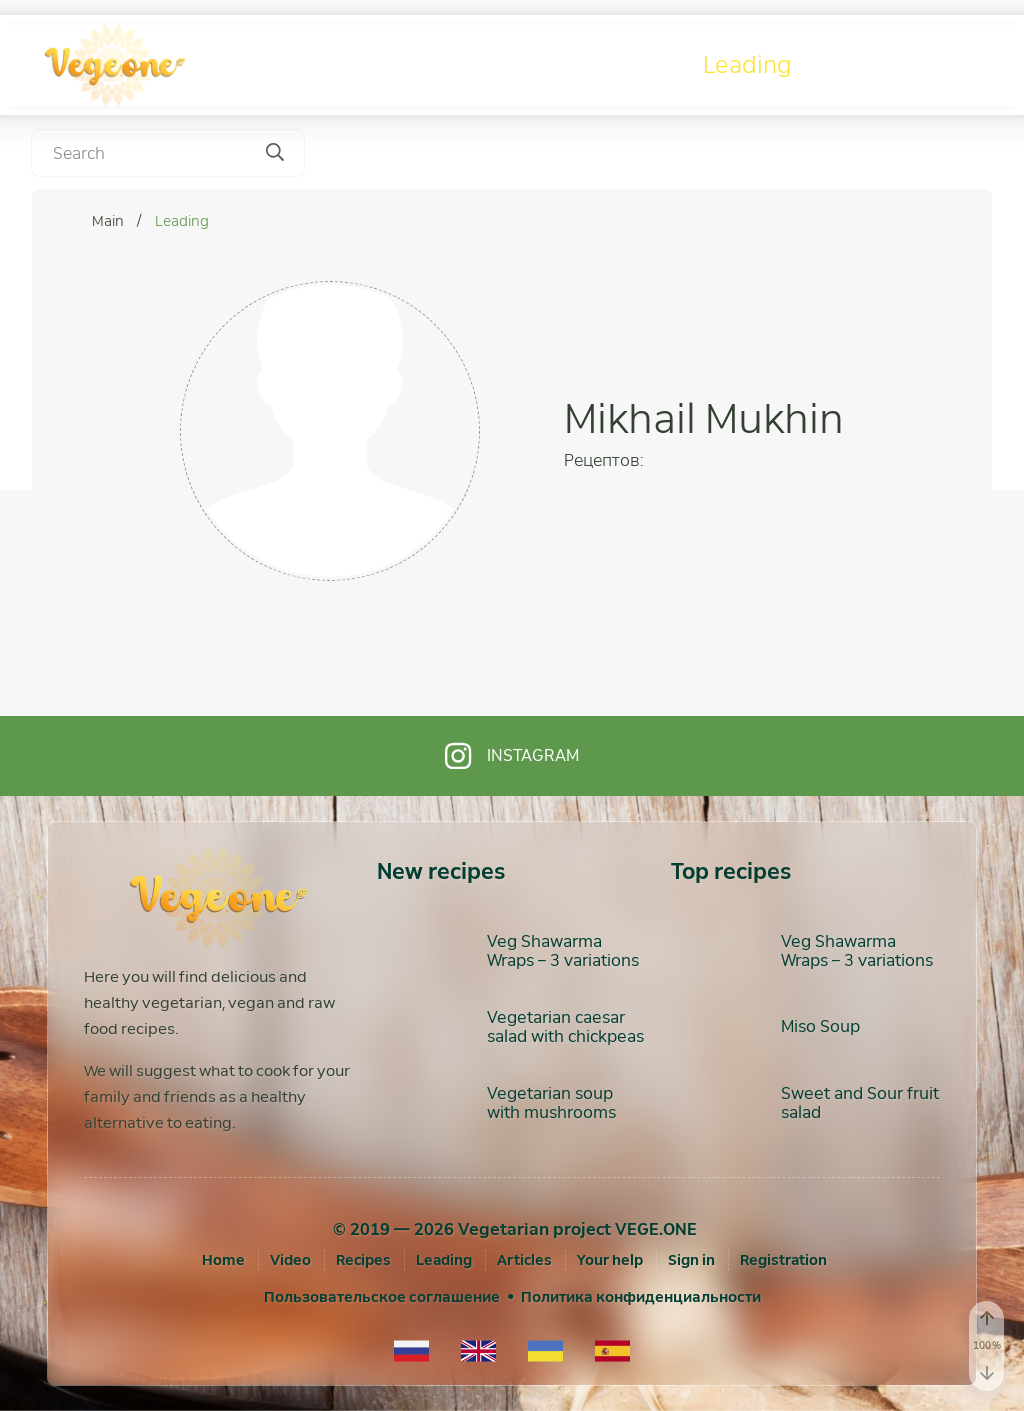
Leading (747, 64)
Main (109, 221)
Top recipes (731, 872)
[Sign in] (691, 1260)
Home (223, 1260)
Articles (905, 64)
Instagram (511, 756)
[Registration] (783, 1260)
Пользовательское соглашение (382, 1297)
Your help (610, 1260)
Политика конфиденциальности (641, 1297)
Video (448, 64)
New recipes (441, 872)
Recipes (595, 64)
